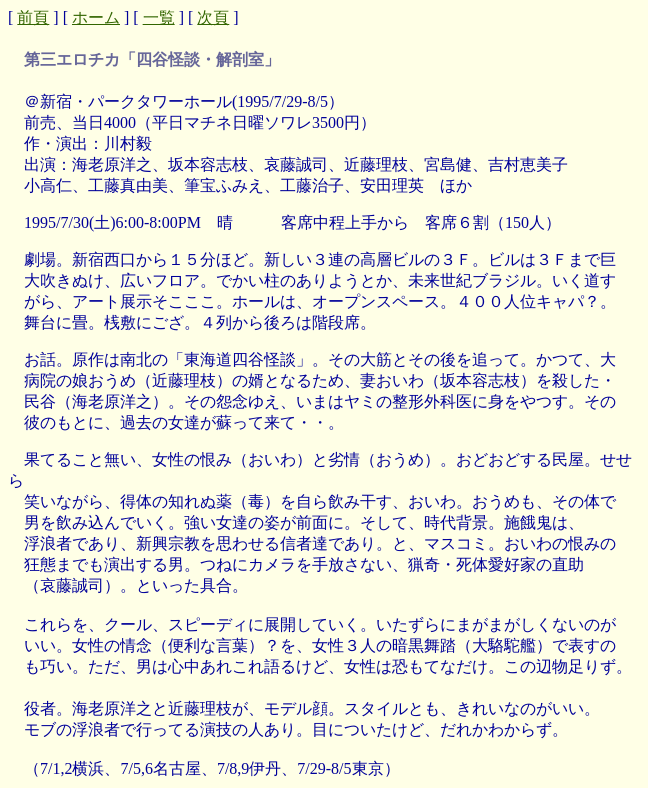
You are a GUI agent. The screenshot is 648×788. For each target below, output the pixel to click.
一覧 (159, 17)
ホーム (96, 17)
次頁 (213, 17)
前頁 (33, 17)
